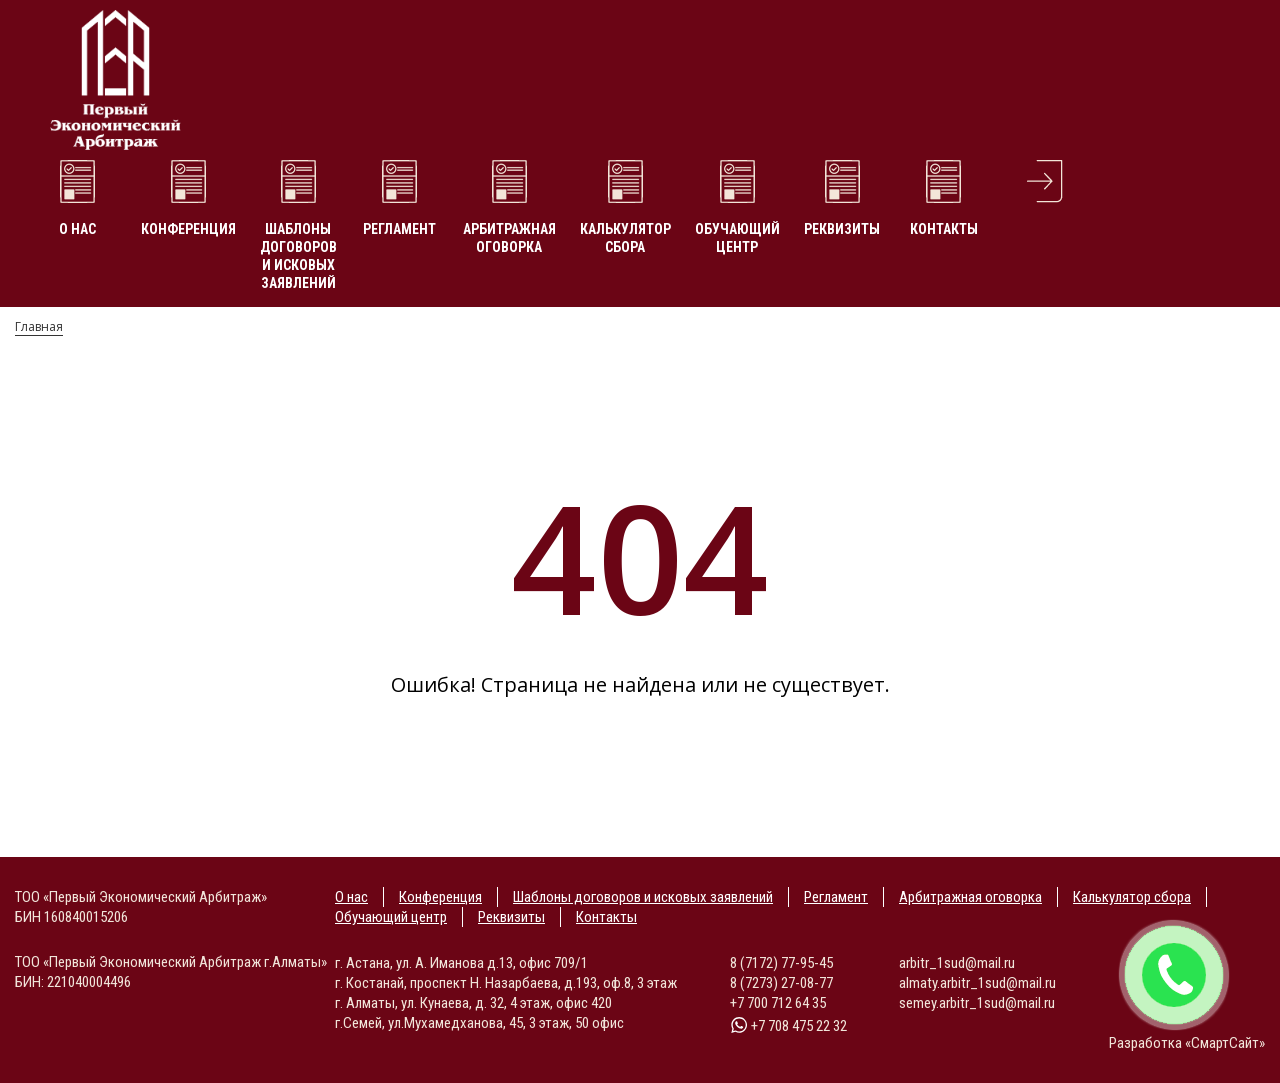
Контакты (944, 229)
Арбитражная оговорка (509, 238)
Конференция (188, 229)
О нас (77, 229)
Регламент (399, 229)
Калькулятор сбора (625, 238)
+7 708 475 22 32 (788, 1026)
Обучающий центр (737, 238)
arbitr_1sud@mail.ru (957, 963)
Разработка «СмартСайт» (1187, 1043)
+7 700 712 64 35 (778, 1003)
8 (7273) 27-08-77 (781, 983)
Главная (39, 326)
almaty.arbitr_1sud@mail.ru (977, 983)
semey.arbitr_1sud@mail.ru (977, 1003)
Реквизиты (842, 229)
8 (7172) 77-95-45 (781, 963)
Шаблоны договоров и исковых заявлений (298, 256)
